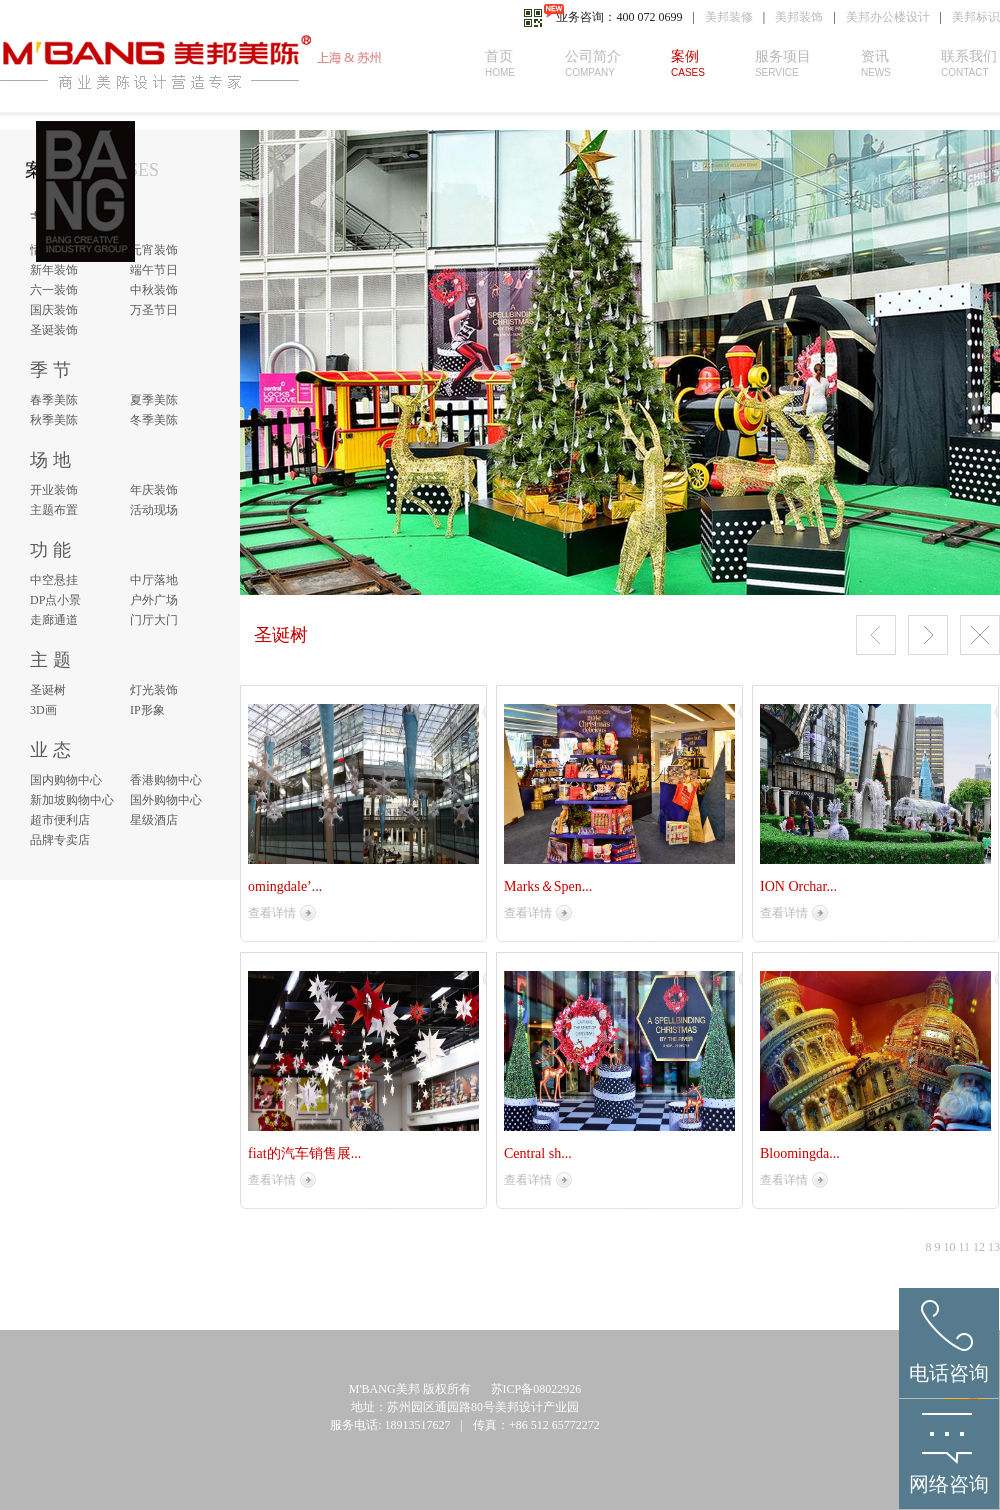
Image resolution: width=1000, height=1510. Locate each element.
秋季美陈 (54, 420)
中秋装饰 (154, 290)
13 (994, 1247)
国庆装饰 (54, 310)
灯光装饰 (154, 690)
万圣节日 (154, 310)
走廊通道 (54, 620)
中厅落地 (154, 580)
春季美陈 (54, 400)
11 (964, 1247)
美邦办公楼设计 (888, 17)
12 (979, 1247)
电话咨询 (949, 1373)
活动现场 (154, 510)
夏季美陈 (154, 400)
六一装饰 (54, 290)
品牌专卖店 (60, 840)
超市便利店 (60, 820)
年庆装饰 (154, 490)
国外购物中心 (166, 800)
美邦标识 (976, 17)
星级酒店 (154, 820)
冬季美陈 (154, 420)
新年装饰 (54, 270)
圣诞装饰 (54, 330)
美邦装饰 (799, 17)
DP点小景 (55, 600)
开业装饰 (54, 490)
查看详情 (272, 913)
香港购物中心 (166, 780)
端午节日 (154, 270)
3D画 (43, 710)
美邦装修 (729, 17)
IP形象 (147, 710)
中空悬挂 (54, 580)
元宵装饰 (154, 250)
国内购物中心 (66, 780)
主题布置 (54, 510)
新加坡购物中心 (72, 800)
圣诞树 (48, 690)
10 (949, 1247)
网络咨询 (949, 1484)
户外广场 (154, 600)
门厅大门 (154, 620)
